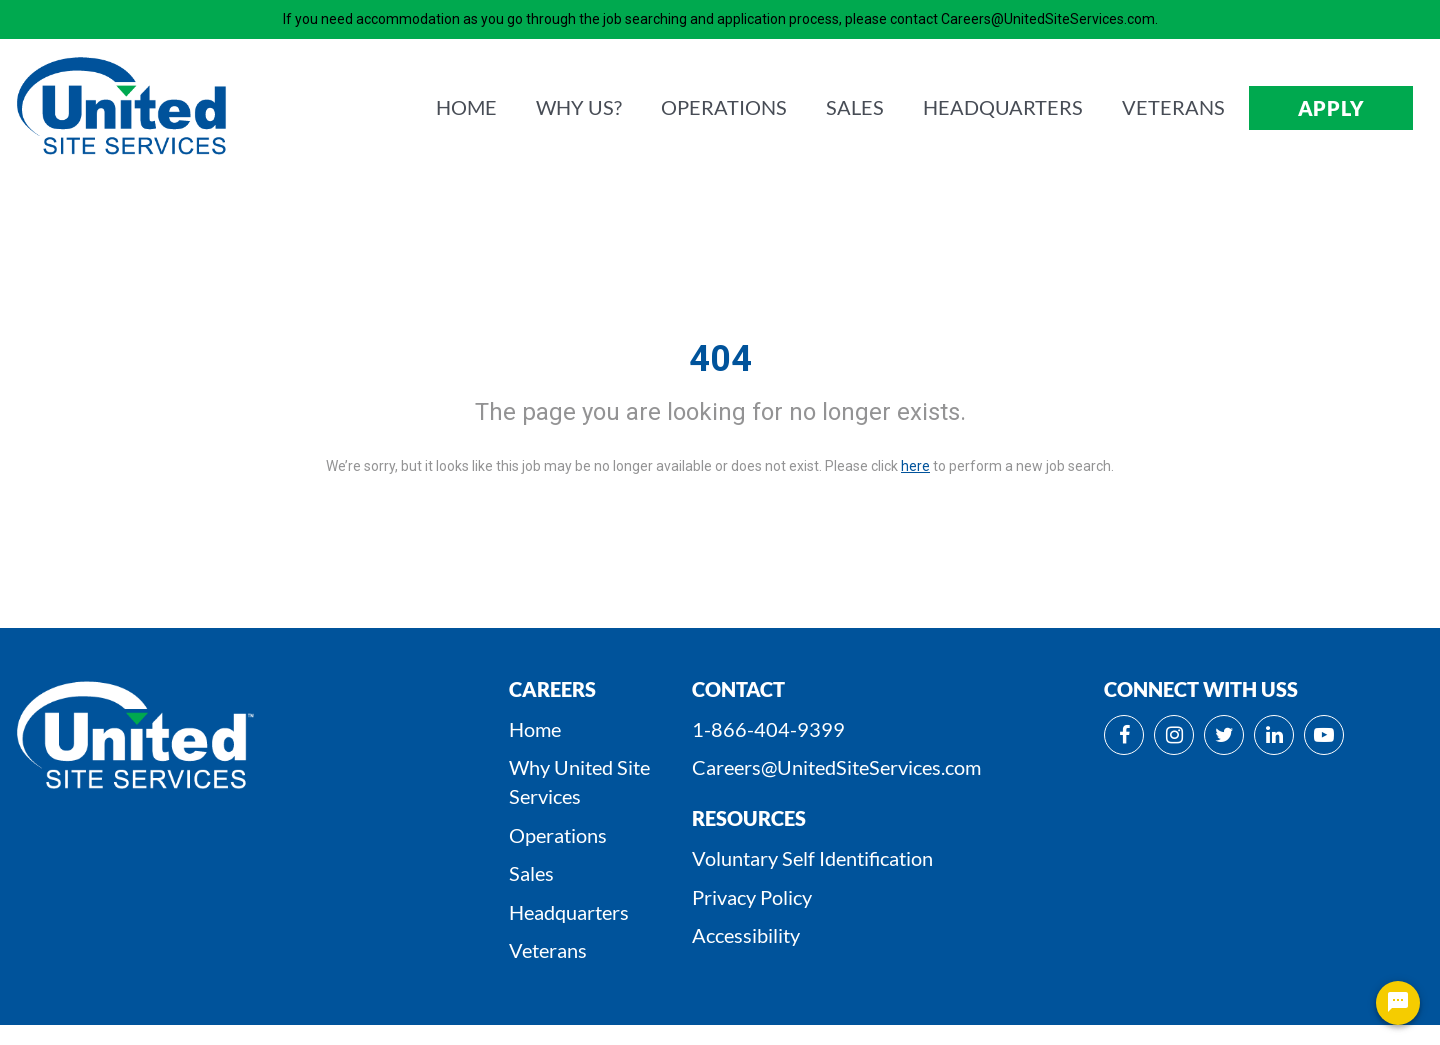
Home (535, 729)
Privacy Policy (752, 897)
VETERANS (1173, 107)
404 (720, 359)
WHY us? (579, 107)
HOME (466, 107)
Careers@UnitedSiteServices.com (836, 767)
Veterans (548, 950)
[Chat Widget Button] (1398, 1003)
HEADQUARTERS (1003, 107)
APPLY (1331, 108)
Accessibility (746, 935)
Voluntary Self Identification (812, 858)
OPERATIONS (724, 107)
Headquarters (569, 912)
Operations (558, 835)
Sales (531, 873)
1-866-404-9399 (768, 729)
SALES (855, 107)
